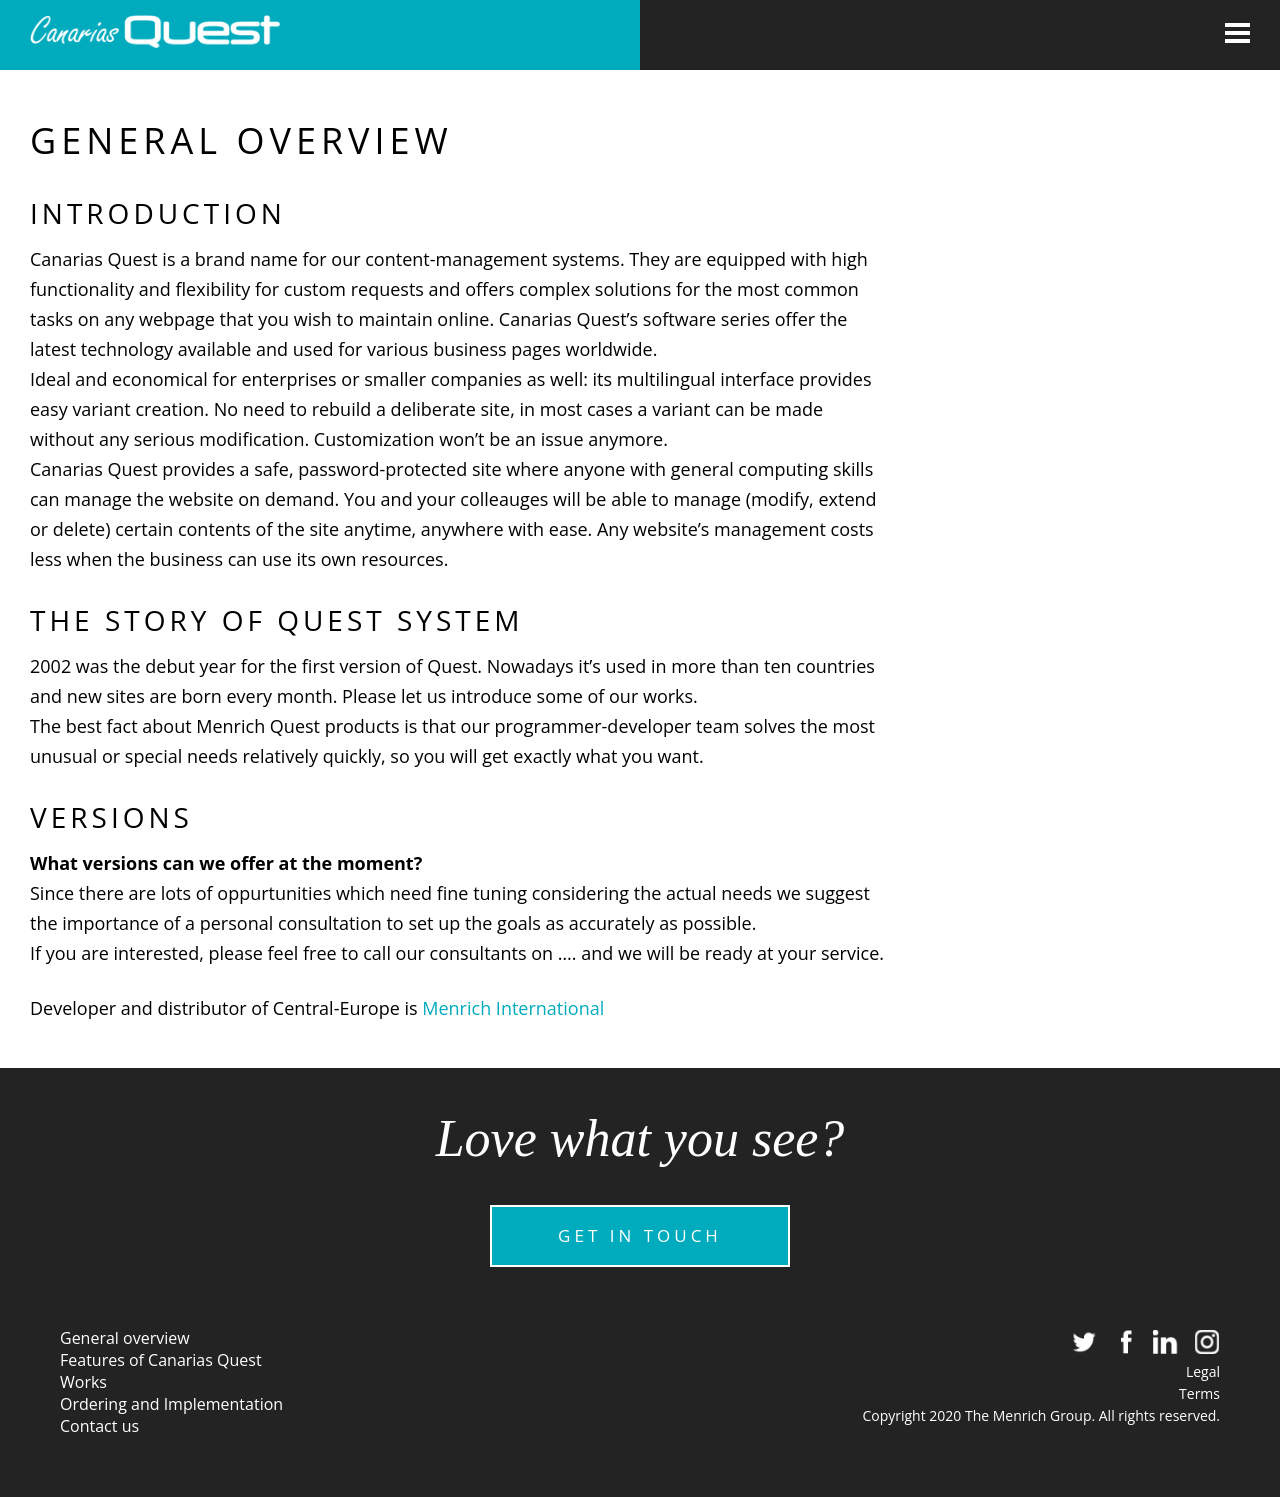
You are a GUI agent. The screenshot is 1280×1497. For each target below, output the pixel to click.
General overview (125, 1338)
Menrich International (513, 1008)
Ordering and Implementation (171, 1404)
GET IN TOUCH (640, 1235)
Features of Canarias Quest (161, 1360)
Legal (1203, 1371)
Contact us (99, 1426)
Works (83, 1382)
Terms (1199, 1393)
